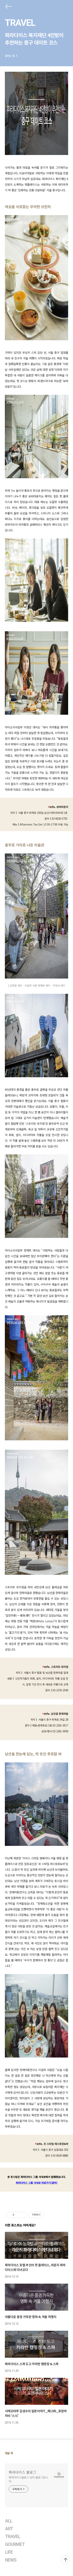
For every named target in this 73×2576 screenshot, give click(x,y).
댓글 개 (9, 2453)
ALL (8, 2521)
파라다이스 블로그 (22, 2472)
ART (9, 2528)
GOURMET (15, 2544)
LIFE (9, 2552)
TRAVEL (20, 22)
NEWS (10, 2560)
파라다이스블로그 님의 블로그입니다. (28, 2479)
